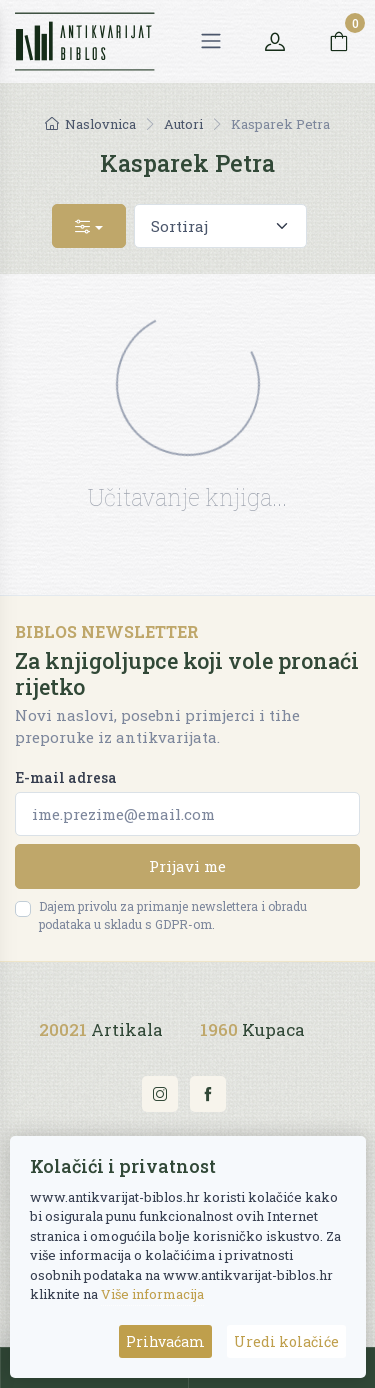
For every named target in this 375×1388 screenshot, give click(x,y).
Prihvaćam (165, 1341)
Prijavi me (187, 866)
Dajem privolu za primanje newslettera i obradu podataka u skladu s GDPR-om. (173, 915)
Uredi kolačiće (286, 1341)
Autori (183, 124)
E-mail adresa (66, 777)
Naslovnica (90, 124)
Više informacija (152, 1294)
